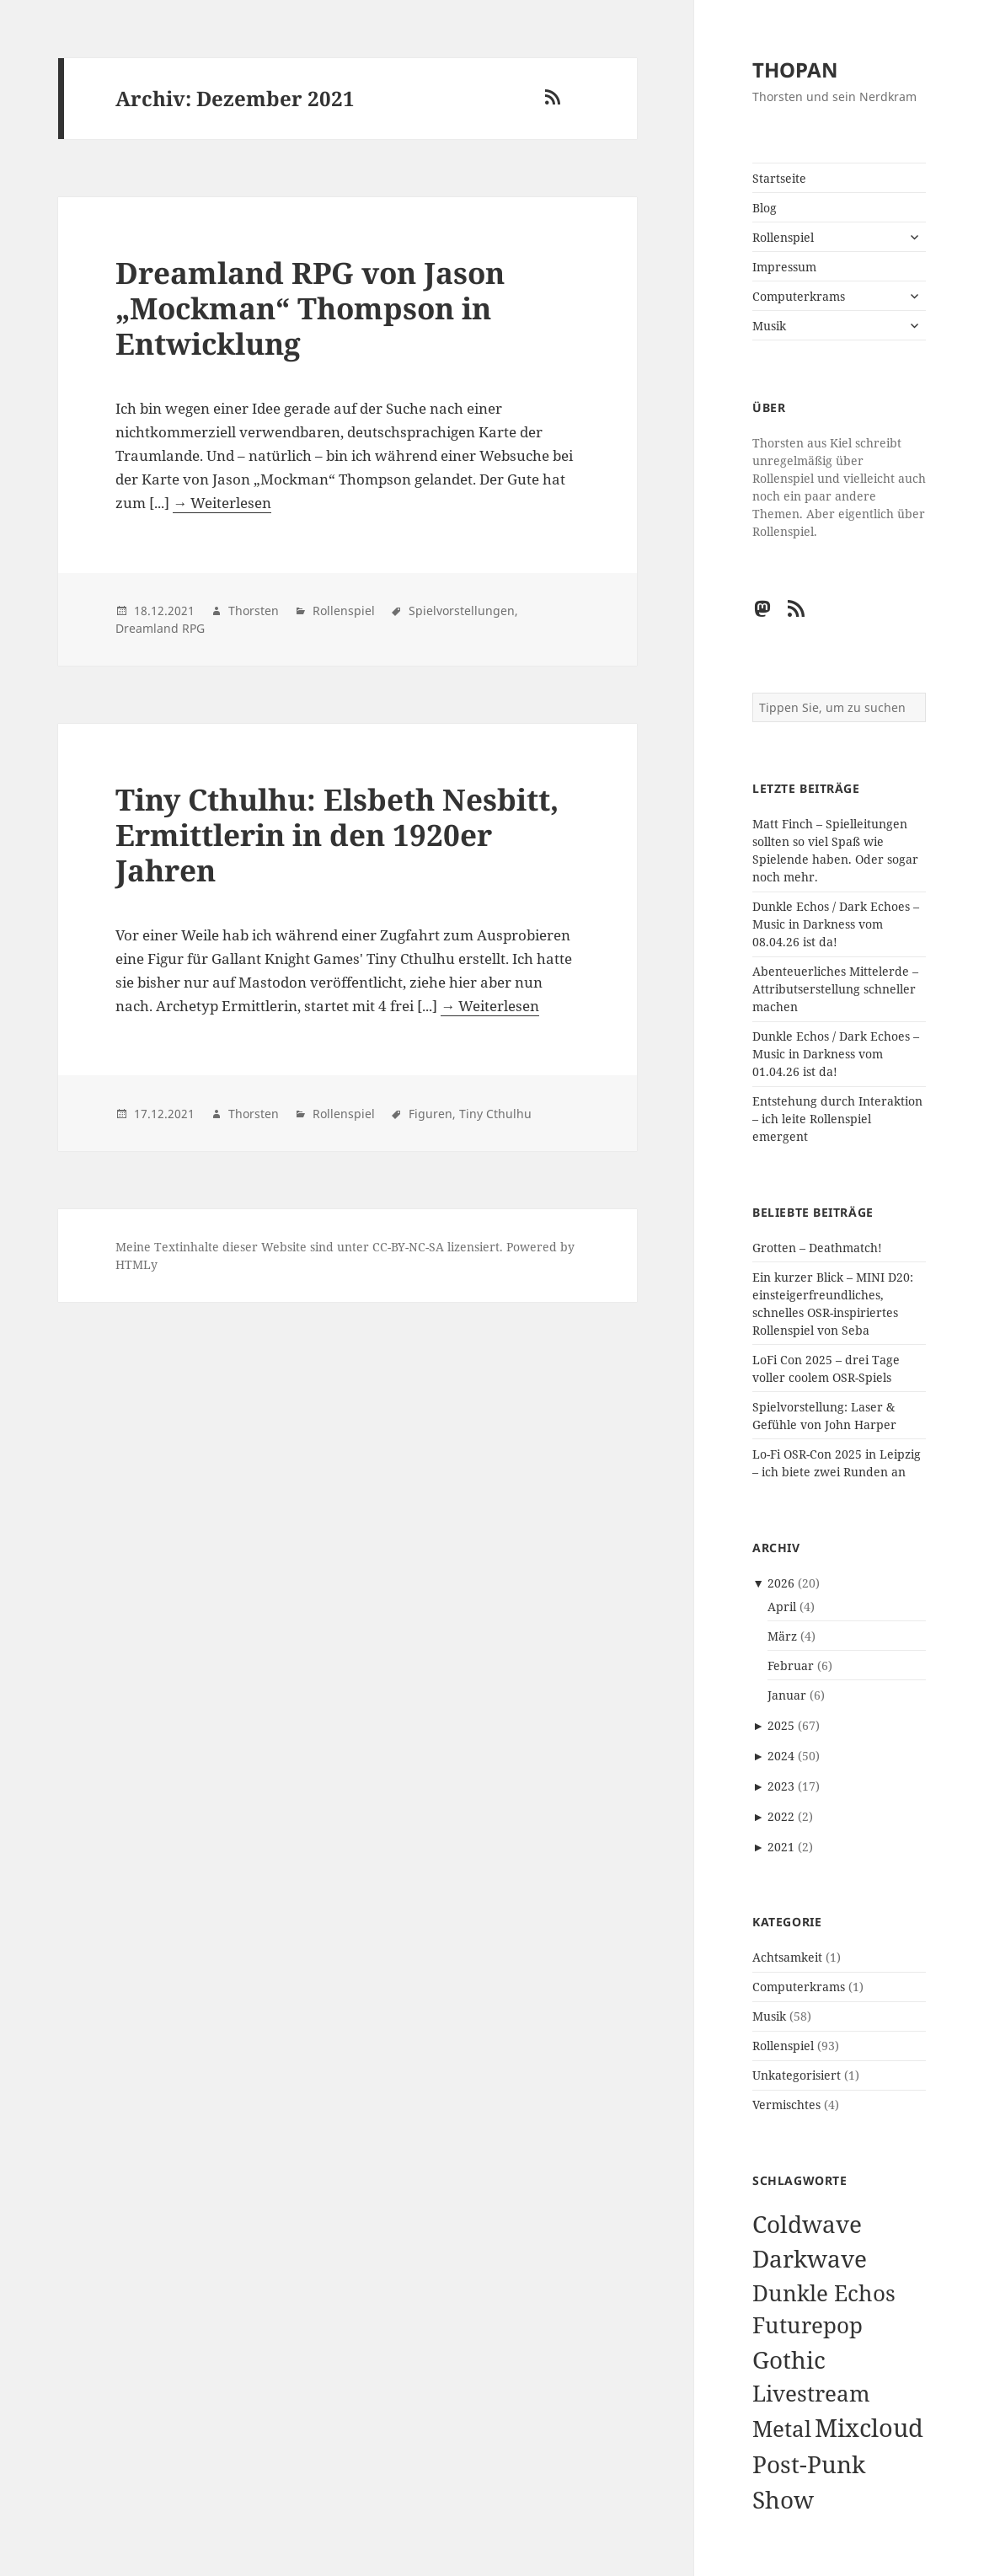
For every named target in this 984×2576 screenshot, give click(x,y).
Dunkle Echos (824, 2293)
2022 (780, 1816)
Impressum (784, 267)
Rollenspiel (783, 237)
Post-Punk (808, 2464)
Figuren (430, 1114)
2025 (780, 1725)
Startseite (779, 178)
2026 (780, 1583)
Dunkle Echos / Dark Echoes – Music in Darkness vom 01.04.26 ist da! (835, 1053)
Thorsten (253, 610)
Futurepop (807, 2325)
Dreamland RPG (160, 628)
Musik (769, 326)
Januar (786, 1695)
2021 (780, 1847)
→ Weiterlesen (222, 502)
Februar (790, 1666)
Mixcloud (869, 2428)
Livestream (811, 2393)
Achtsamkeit (787, 1957)
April (781, 1607)
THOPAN (795, 69)
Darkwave (809, 2258)
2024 (780, 1756)
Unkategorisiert (796, 2075)
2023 (780, 1786)
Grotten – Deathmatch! (817, 1248)
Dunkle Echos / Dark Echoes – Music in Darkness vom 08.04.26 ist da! (835, 924)
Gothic (789, 2359)
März (782, 1636)
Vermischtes (786, 2105)
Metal (781, 2429)
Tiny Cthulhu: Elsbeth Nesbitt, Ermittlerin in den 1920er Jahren (337, 834)
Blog (764, 208)
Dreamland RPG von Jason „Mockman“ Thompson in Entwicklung (310, 308)
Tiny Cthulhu (495, 1114)
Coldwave (807, 2224)
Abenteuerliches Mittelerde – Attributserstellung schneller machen (835, 989)
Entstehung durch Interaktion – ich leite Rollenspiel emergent (837, 1118)
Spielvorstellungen (462, 610)
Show (783, 2499)
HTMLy (136, 1264)
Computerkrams (798, 296)
